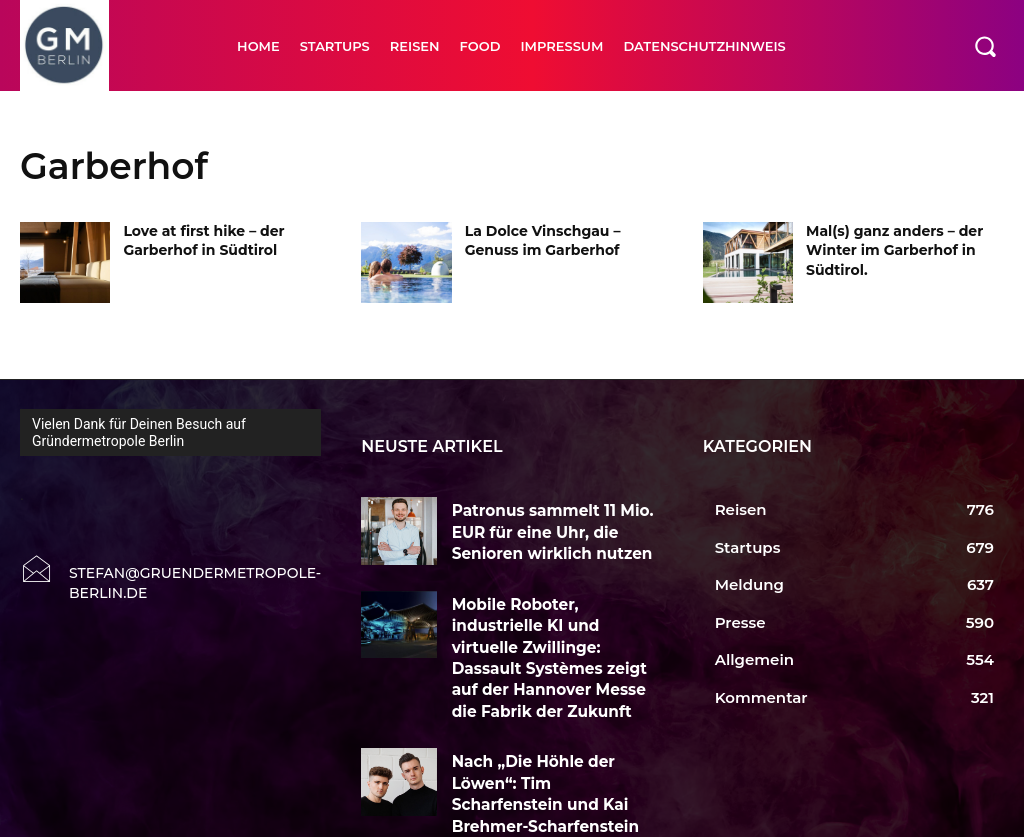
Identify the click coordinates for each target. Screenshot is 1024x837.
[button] (985, 46)
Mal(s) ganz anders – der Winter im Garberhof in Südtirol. (894, 250)
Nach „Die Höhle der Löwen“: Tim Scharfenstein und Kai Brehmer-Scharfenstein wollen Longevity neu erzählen (554, 744)
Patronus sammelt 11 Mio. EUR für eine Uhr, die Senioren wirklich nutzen (552, 527)
